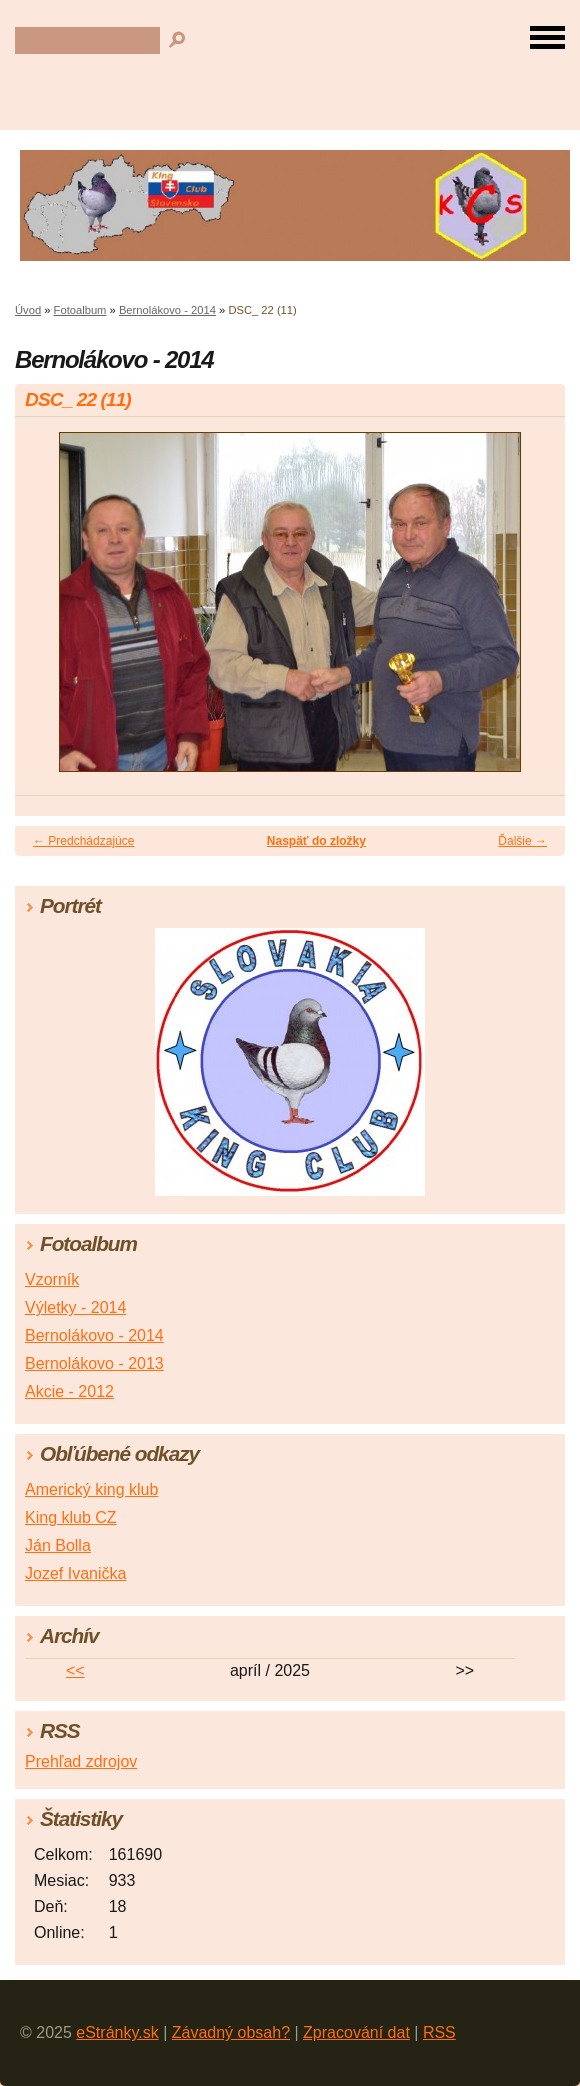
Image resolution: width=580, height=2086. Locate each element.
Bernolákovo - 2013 (94, 1363)
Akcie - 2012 (69, 1391)
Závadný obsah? (231, 2032)
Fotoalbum (80, 310)
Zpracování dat (356, 2032)
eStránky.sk (117, 2032)
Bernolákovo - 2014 (167, 310)
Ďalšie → (522, 841)
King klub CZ (71, 1517)
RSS (439, 2032)
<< (75, 1670)
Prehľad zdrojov (81, 1761)
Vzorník (52, 1279)
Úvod (28, 310)
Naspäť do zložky (316, 841)
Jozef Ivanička (75, 1573)
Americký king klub (91, 1489)
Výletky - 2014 (75, 1307)
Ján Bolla (58, 1545)
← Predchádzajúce (83, 841)
